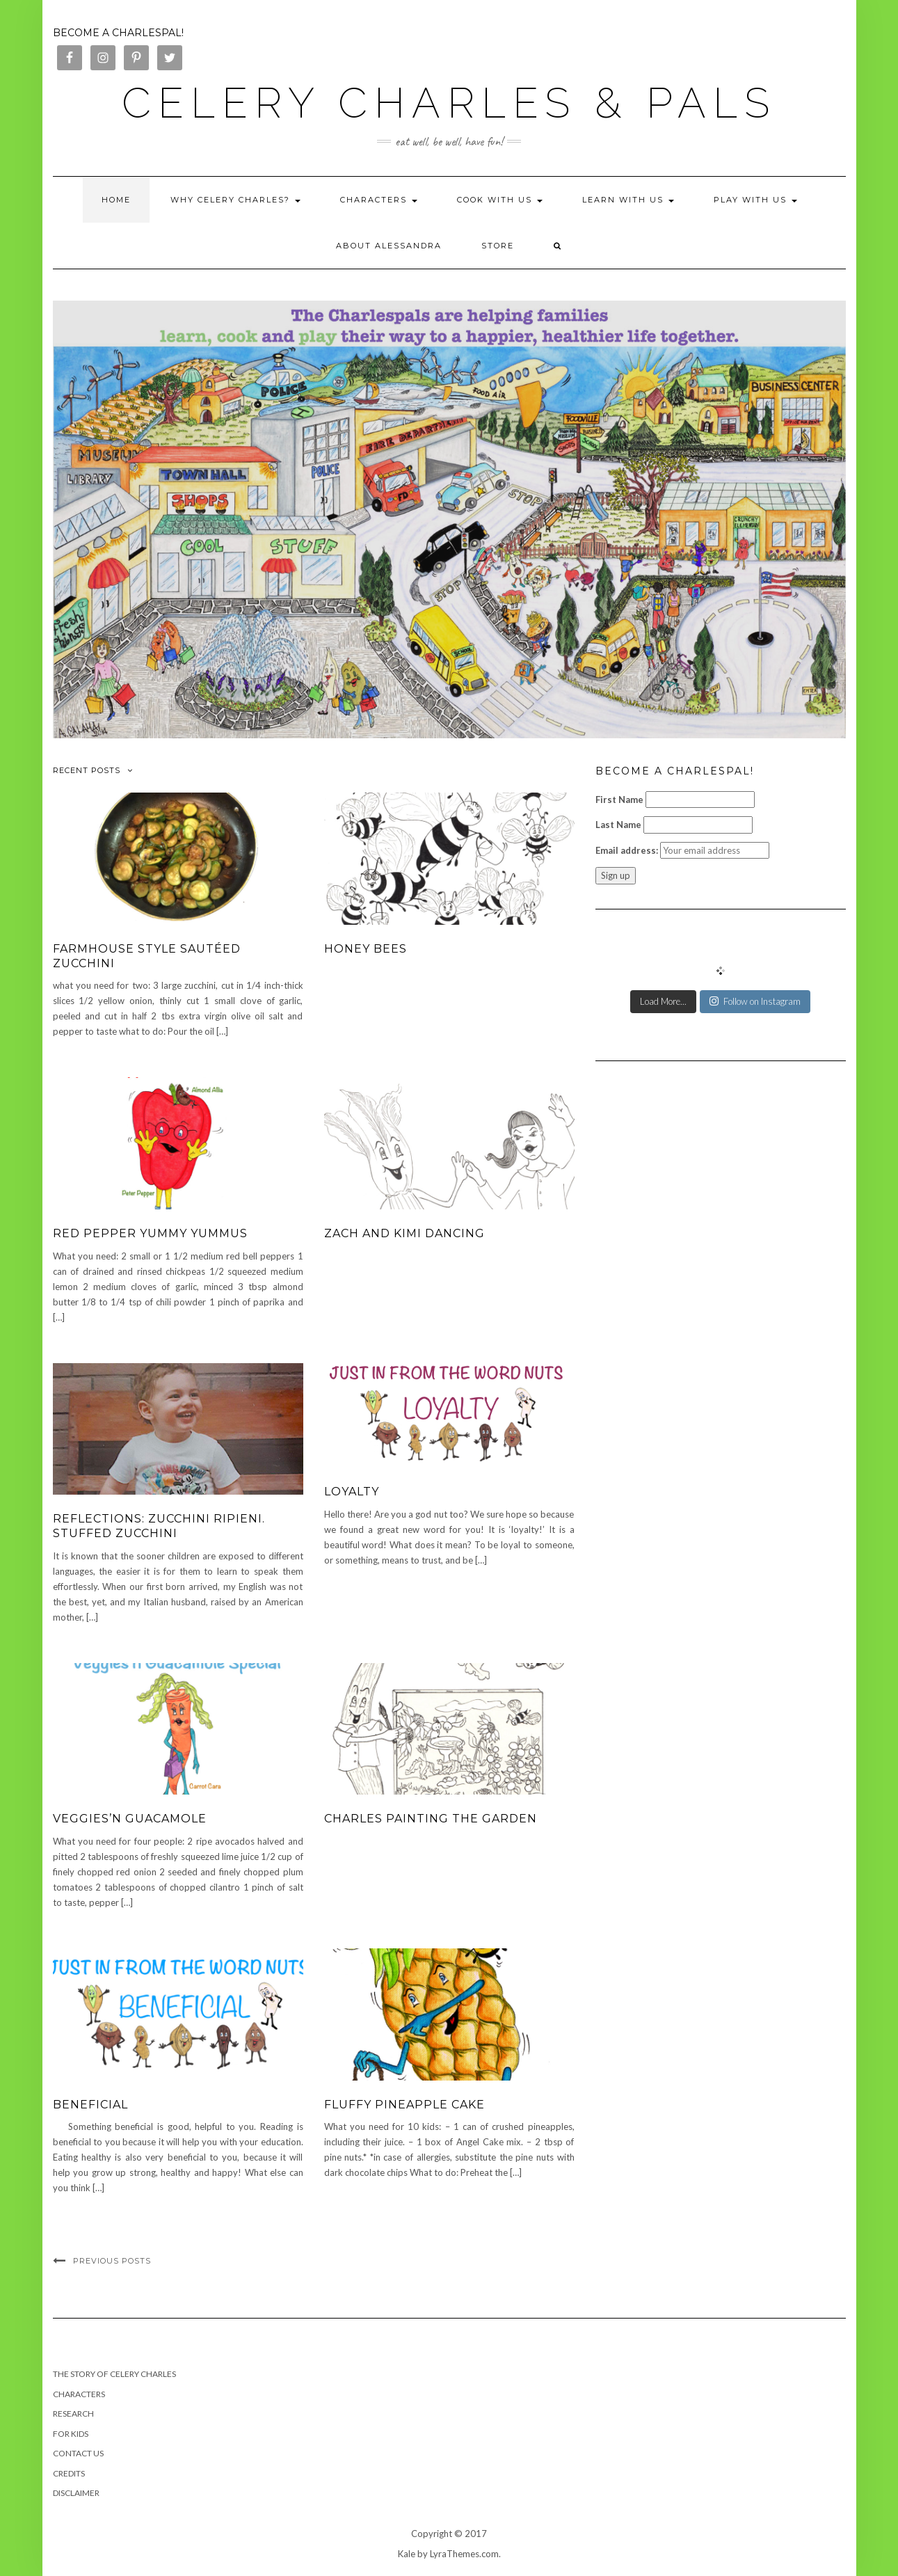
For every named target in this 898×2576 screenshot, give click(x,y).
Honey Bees (365, 948)
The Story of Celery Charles (114, 2374)
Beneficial (90, 2104)
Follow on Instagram (755, 1001)
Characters (378, 200)
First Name (619, 799)
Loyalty (351, 1491)
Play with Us (755, 200)
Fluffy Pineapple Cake (404, 2104)
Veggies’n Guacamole (130, 1818)
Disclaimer (76, 2493)
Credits (69, 2473)
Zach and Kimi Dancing (404, 1233)
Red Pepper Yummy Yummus (150, 1233)
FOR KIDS (70, 2433)
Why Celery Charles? (235, 200)
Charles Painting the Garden (430, 1818)
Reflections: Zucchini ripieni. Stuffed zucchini (159, 1526)
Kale (406, 2553)
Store (497, 246)
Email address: (626, 850)
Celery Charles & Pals (449, 103)
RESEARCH (73, 2413)
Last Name (618, 824)
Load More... (663, 1001)
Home (116, 200)
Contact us (78, 2453)
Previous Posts (112, 2261)
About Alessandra (389, 246)
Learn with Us (628, 200)
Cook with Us (500, 200)
